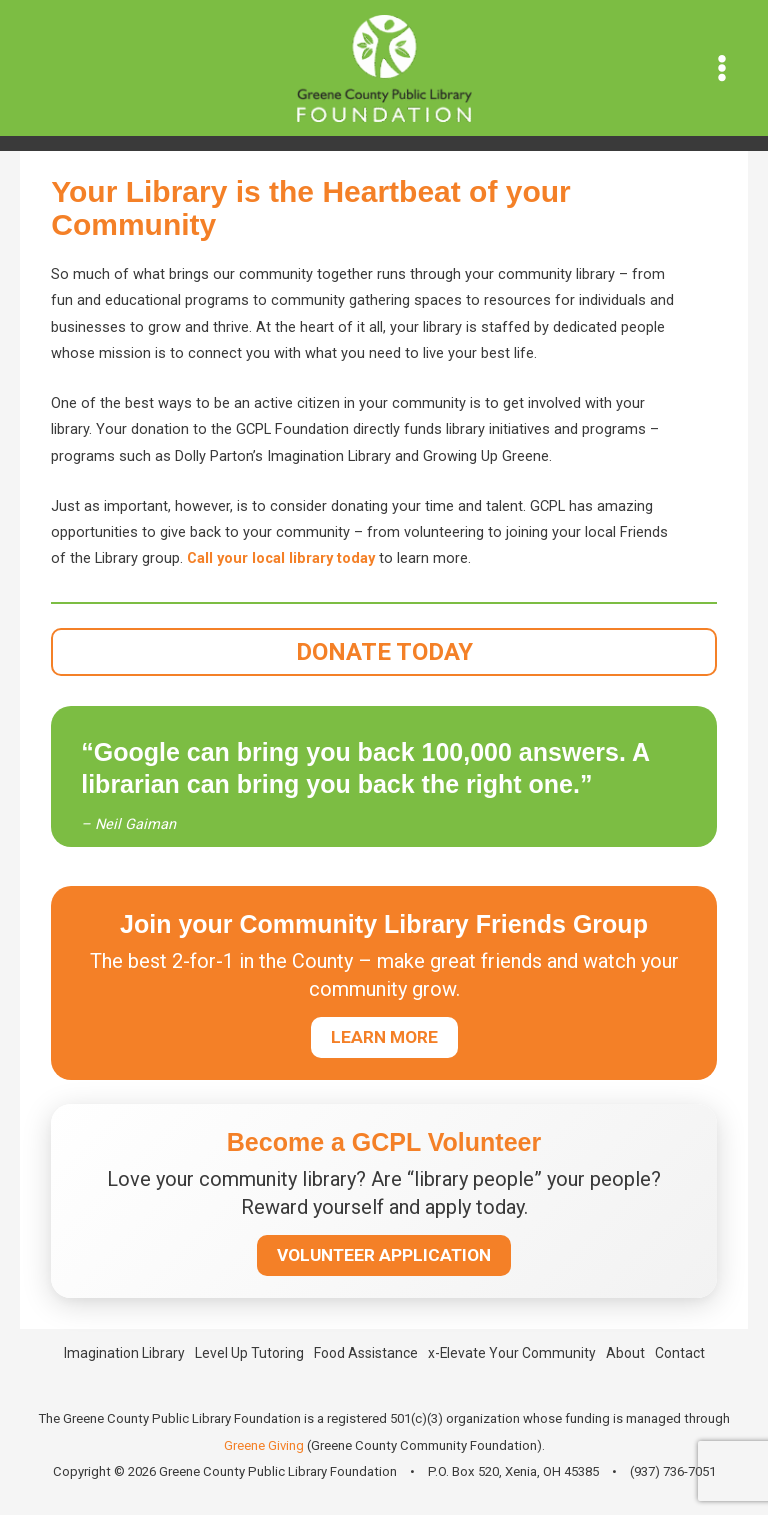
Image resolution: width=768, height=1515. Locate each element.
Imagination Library (124, 1353)
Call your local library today (281, 558)
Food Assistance (366, 1353)
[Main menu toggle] (722, 68)
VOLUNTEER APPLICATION (384, 1255)
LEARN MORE (384, 1037)
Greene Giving (264, 1445)
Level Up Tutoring (249, 1353)
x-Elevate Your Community (512, 1353)
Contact (680, 1353)
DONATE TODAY (384, 652)
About (625, 1353)
